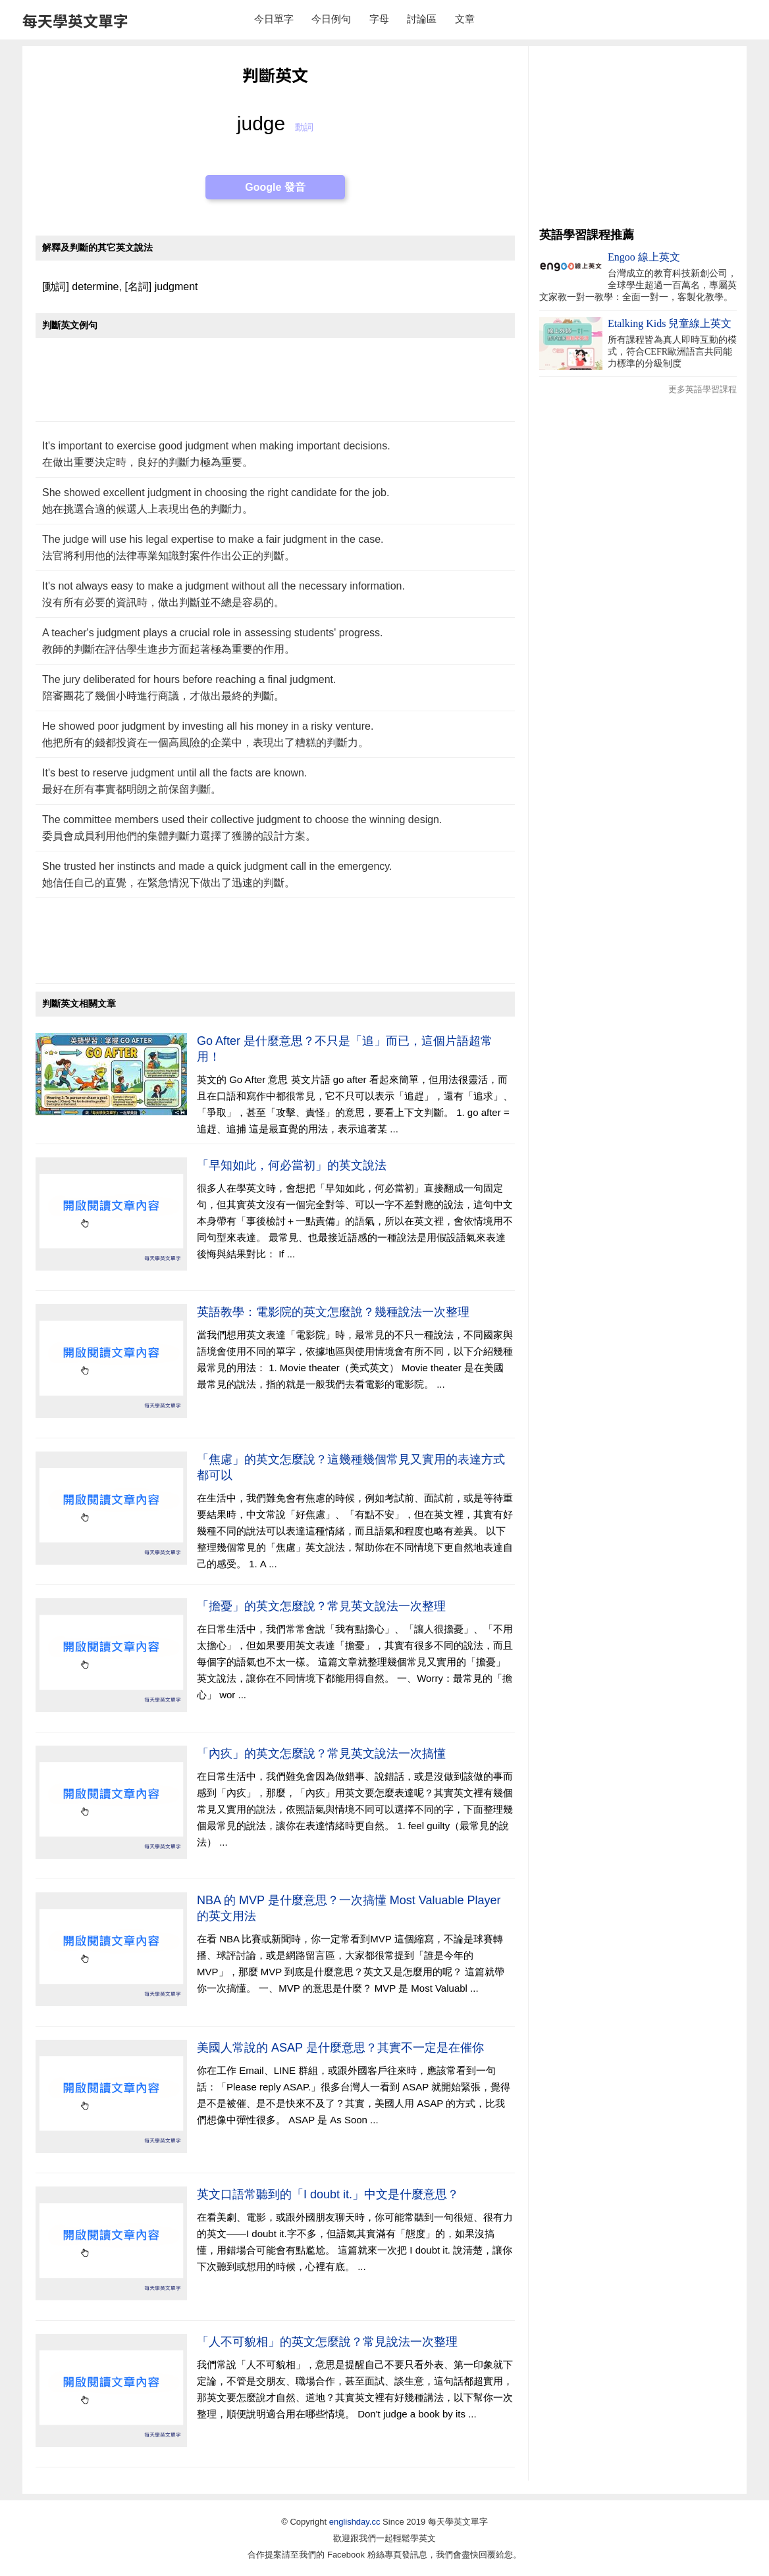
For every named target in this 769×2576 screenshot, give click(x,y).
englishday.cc (355, 2522)
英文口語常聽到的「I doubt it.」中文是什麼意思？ (328, 2194)
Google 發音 (275, 187)
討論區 (422, 18)
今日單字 (274, 18)
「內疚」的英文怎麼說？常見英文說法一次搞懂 (321, 1753)
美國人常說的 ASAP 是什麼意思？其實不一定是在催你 (340, 2047)
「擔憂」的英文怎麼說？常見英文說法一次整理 (321, 1606)
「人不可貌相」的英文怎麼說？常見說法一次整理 (327, 2341)
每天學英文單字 (75, 20)
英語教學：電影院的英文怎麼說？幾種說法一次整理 (333, 1312)
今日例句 (331, 18)
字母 (379, 18)
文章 (465, 18)
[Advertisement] (275, 386)
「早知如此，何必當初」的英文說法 (291, 1165)
